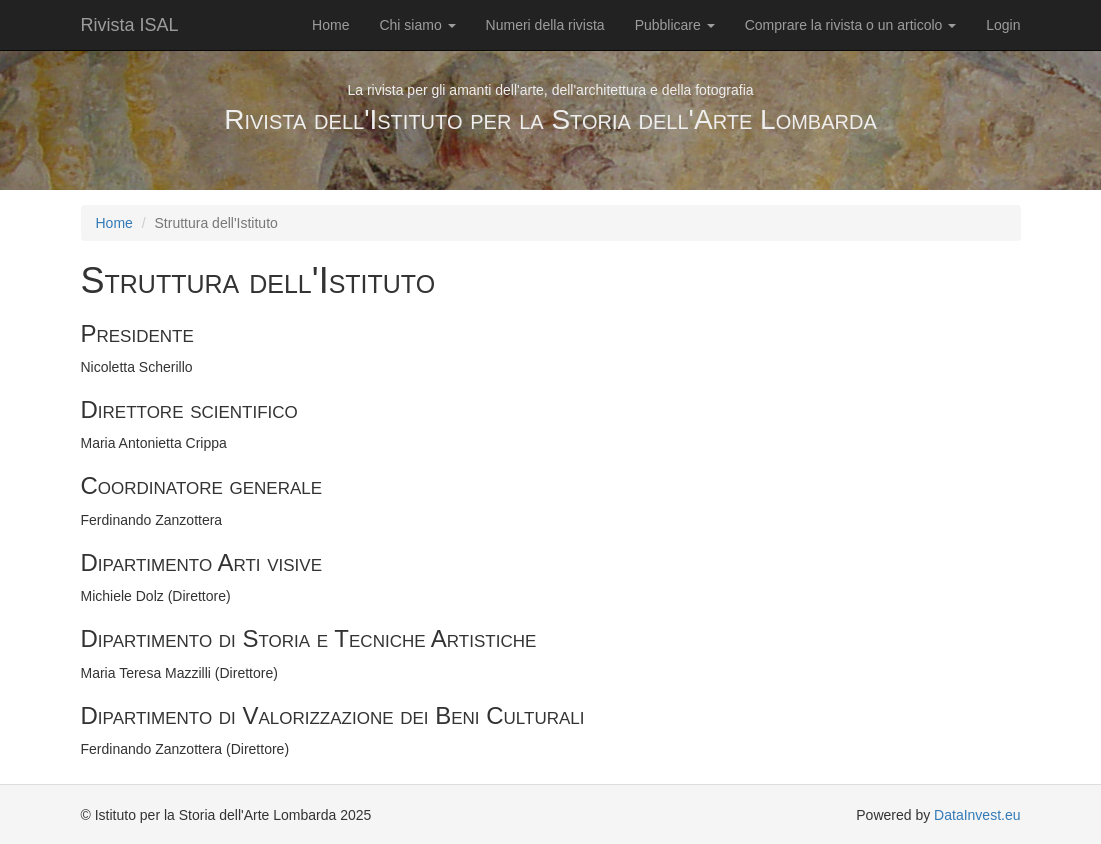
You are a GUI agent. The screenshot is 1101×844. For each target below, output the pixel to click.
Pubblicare (675, 25)
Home (330, 25)
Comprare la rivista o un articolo (851, 25)
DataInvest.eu (977, 815)
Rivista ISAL (130, 25)
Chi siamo (417, 25)
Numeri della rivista (545, 25)
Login (1003, 25)
